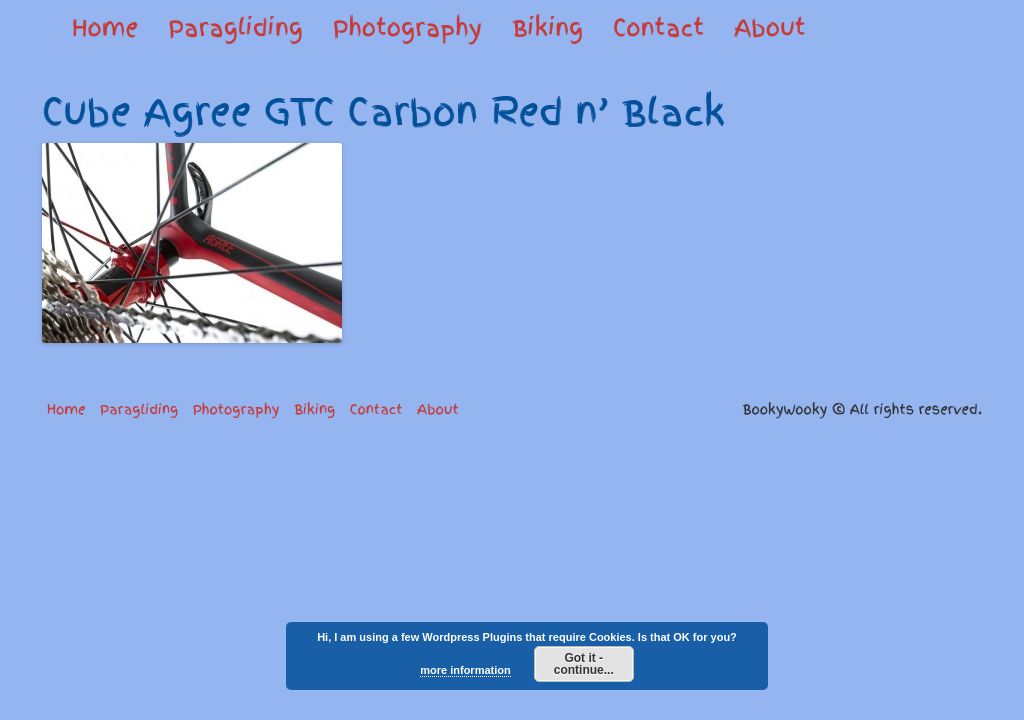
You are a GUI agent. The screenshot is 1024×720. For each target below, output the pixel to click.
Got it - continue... (584, 664)
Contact (658, 27)
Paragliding (235, 27)
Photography (407, 27)
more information (465, 670)
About (770, 27)
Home (105, 27)
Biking (547, 27)
